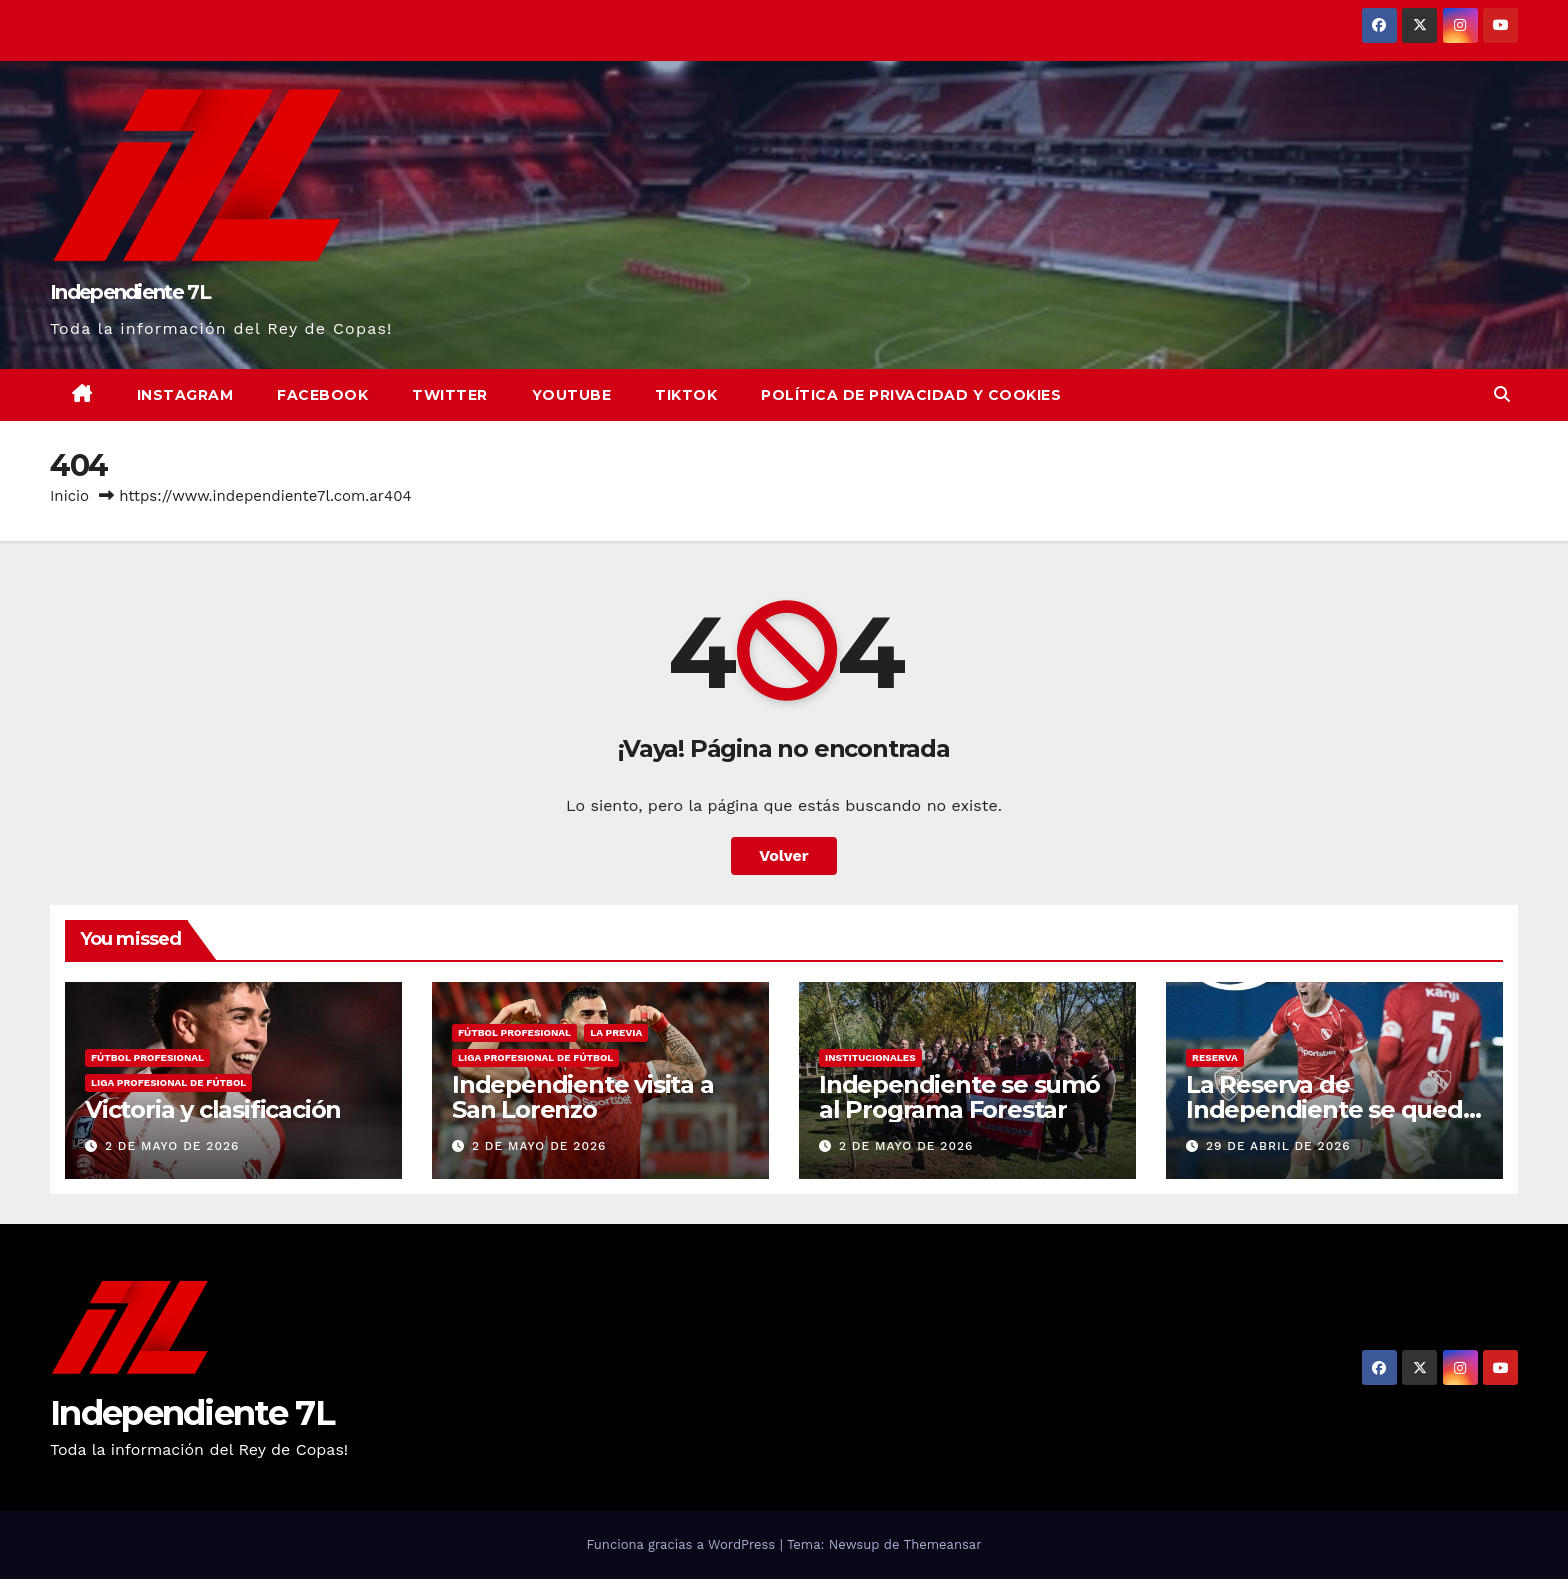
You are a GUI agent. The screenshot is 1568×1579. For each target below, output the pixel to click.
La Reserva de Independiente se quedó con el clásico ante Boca (1332, 1109)
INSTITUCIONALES (870, 1057)
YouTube (572, 395)
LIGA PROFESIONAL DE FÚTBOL (168, 1082)
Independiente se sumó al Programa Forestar (959, 1097)
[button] (1502, 394)
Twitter (450, 395)
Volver (784, 855)
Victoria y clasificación (213, 1109)
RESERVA (1215, 1057)
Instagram (185, 395)
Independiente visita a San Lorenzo (583, 1097)
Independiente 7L (130, 292)
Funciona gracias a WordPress (682, 1544)
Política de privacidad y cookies (911, 395)
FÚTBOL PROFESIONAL (147, 1057)
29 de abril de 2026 (1278, 1146)
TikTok (686, 395)
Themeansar (943, 1544)
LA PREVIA (616, 1032)
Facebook (322, 395)
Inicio (69, 496)
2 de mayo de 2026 (172, 1146)
